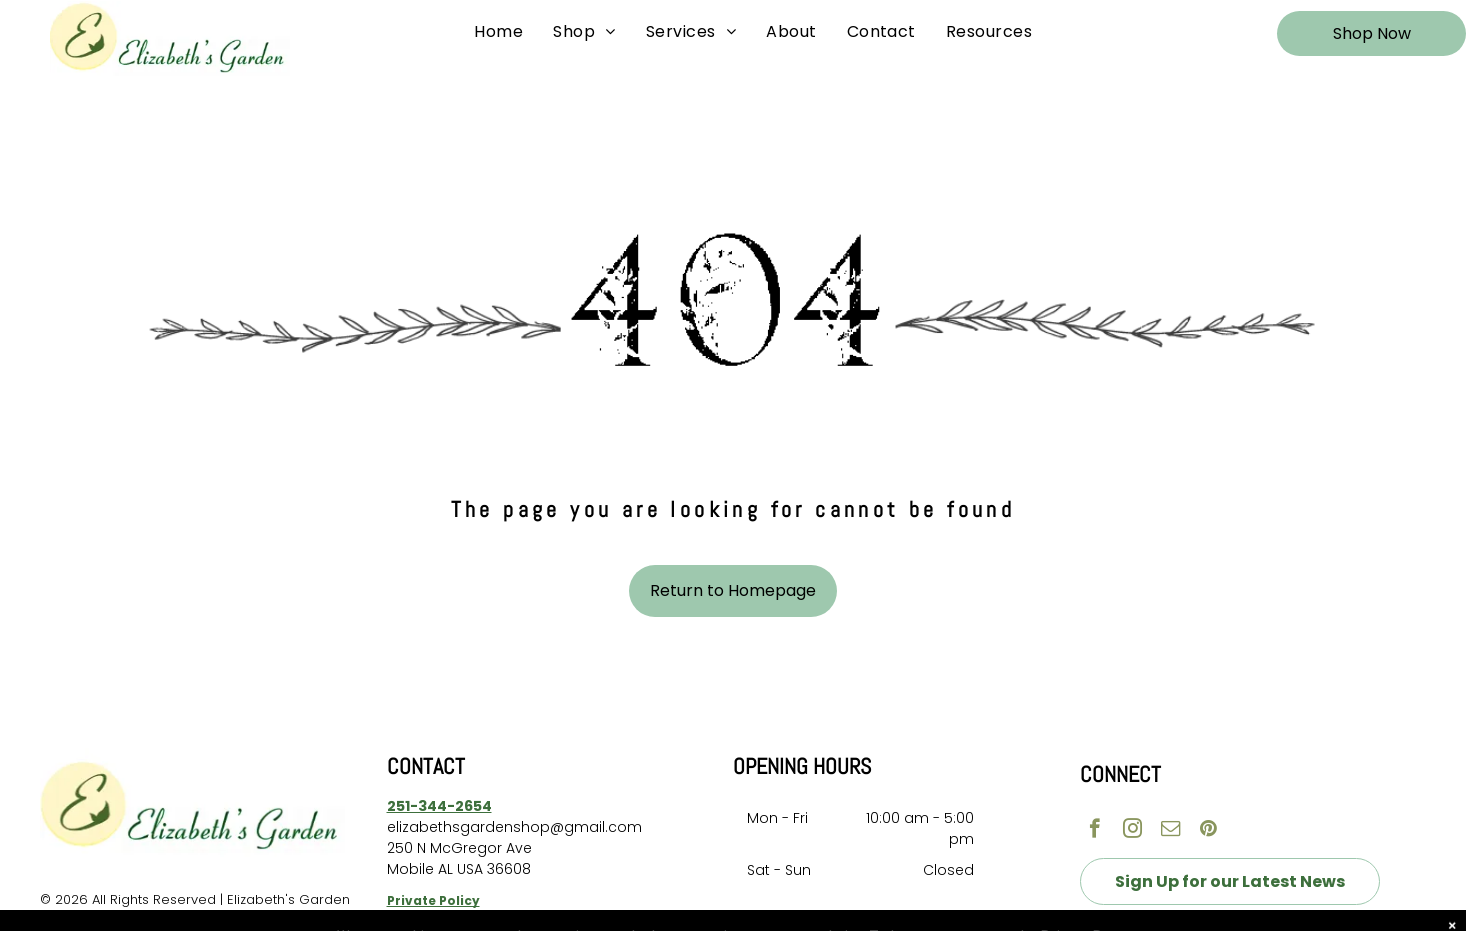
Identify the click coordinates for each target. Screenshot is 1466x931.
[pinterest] (1208, 831)
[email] (1170, 831)
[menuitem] (498, 32)
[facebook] (1094, 831)
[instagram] (1132, 831)
